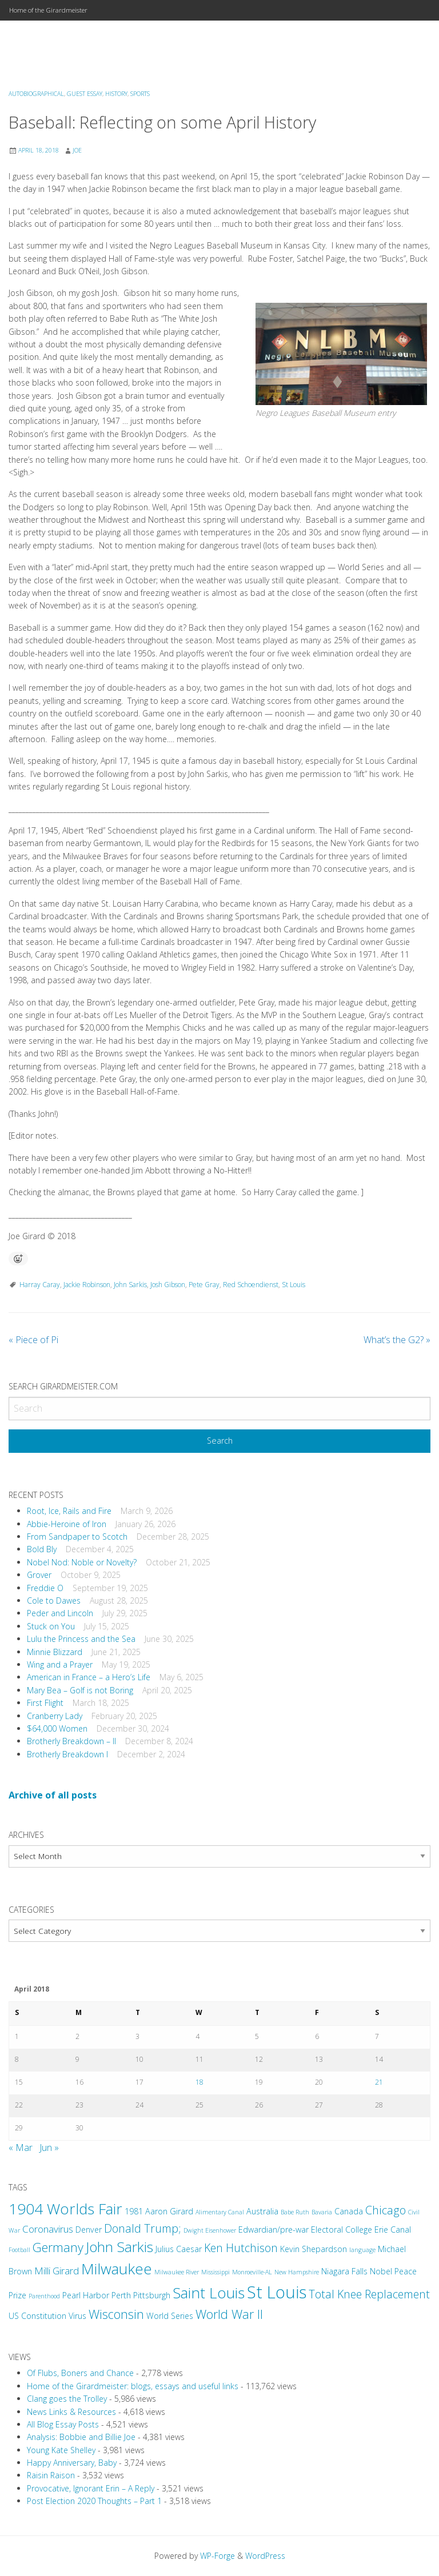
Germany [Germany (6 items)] (58, 2247)
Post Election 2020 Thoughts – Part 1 (94, 2500)
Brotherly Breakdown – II (71, 1741)
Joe (77, 150)
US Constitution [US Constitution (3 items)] (37, 2315)
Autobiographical (36, 94)
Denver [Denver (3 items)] (88, 2229)
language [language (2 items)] (362, 2250)
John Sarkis (130, 1284)
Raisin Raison (51, 2475)
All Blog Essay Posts (63, 2424)
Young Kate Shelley (61, 2450)
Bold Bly (42, 1549)
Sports (140, 94)
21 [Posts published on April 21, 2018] (379, 2082)
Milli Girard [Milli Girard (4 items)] (56, 2270)
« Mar (21, 2147)
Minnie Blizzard (54, 1651)
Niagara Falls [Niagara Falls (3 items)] (344, 2271)
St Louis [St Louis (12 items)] (276, 2292)
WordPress (265, 2555)
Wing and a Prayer (60, 1664)
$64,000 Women (57, 1728)
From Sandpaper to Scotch (77, 1536)
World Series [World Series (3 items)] (169, 2315)
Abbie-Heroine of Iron (66, 1524)
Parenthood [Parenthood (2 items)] (44, 2296)
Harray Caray (39, 1284)
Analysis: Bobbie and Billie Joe (81, 2436)
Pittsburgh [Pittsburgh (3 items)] (151, 2295)
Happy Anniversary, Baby (72, 2462)
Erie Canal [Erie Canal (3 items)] (392, 2229)
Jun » (49, 2147)
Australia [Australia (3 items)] (262, 2211)
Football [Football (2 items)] (19, 2250)
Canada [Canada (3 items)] (348, 2211)
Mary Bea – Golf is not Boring (80, 1690)
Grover (39, 1574)
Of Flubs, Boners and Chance (80, 2372)
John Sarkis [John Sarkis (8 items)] (119, 2246)
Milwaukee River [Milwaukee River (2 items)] (176, 2272)
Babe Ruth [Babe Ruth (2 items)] (295, 2212)
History (116, 94)
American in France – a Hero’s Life (88, 1677)
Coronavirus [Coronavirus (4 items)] (47, 2229)
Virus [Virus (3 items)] (77, 2315)
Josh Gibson (167, 1284)
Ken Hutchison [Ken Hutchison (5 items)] (241, 2247)
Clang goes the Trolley (67, 2398)
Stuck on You (51, 1626)
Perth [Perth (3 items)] (121, 2295)
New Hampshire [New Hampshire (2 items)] (296, 2272)
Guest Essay (84, 94)
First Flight (45, 1702)
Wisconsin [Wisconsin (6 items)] (116, 2314)
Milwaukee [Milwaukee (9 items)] (116, 2268)
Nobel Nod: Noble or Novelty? (82, 1562)
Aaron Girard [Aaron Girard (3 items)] (169, 2211)
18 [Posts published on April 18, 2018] (199, 2082)
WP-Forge (217, 2555)
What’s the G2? (397, 1339)
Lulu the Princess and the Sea (81, 1638)
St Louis (293, 1284)
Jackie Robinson (86, 1284)
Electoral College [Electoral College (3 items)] (341, 2229)
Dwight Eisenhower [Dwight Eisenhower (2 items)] (209, 2230)
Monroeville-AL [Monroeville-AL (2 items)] (252, 2272)
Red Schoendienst (250, 1284)
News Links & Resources (71, 2411)
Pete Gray (204, 1284)
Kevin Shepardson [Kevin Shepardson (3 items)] (313, 2249)
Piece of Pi (33, 1339)
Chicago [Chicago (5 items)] (385, 2210)
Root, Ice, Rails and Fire (69, 1510)
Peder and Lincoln (60, 1613)
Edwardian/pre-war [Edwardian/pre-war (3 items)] (273, 2229)
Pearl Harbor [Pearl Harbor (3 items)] (85, 2295)
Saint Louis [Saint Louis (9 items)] (209, 2292)
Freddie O (45, 1588)
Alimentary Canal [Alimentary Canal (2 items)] (219, 2212)
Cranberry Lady (54, 1715)
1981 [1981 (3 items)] (134, 2211)
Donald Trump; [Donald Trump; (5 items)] (142, 2228)
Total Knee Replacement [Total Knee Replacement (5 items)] (369, 2294)
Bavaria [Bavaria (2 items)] (322, 2212)
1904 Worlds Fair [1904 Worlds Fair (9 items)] (65, 2208)
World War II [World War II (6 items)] (229, 2314)
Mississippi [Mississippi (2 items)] (215, 2272)
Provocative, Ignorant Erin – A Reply (90, 2488)
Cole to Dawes (54, 1600)
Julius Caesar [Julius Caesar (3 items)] (178, 2249)
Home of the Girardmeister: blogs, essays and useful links (132, 2386)
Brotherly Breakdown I (67, 1754)
